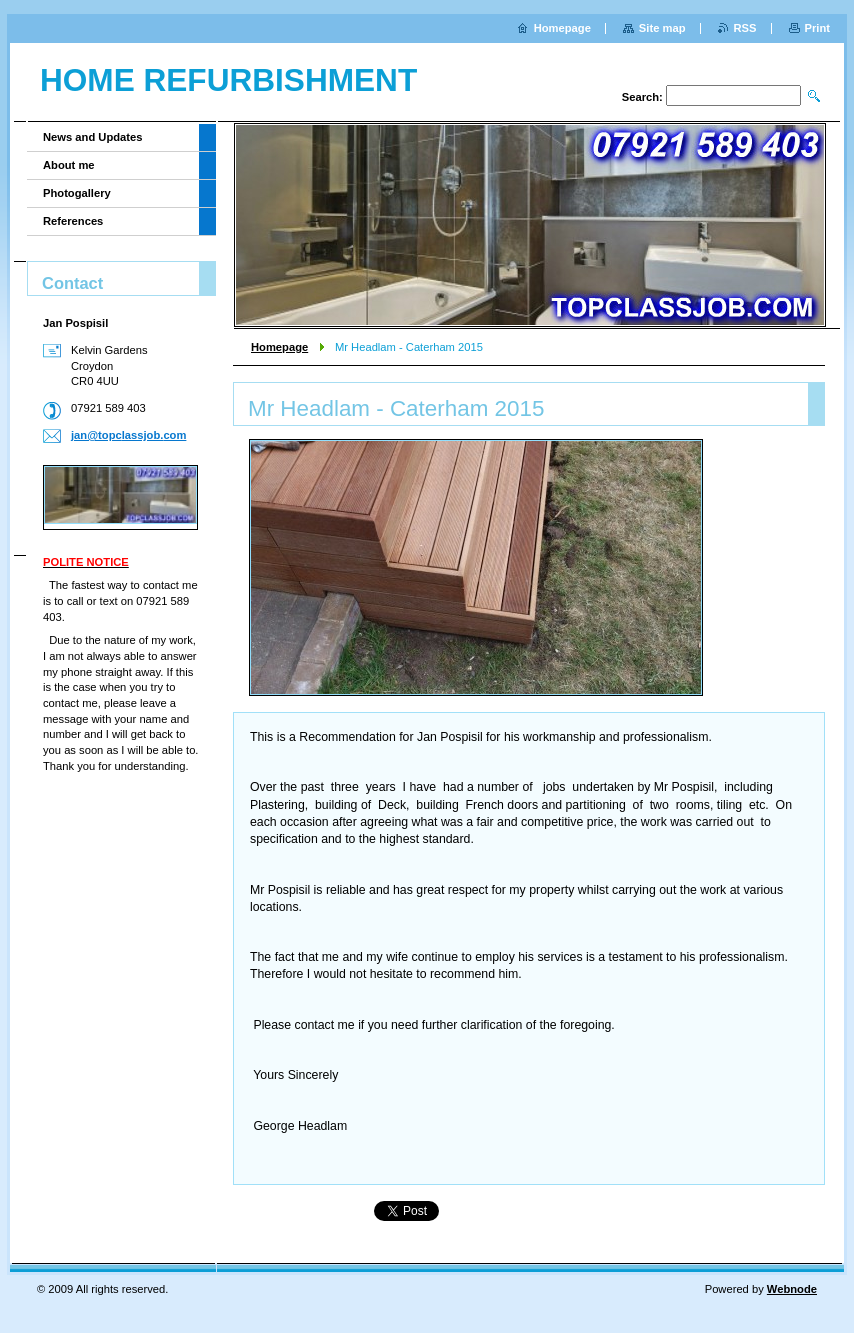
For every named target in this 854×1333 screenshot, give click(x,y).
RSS (745, 28)
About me (69, 165)
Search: (642, 97)
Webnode (792, 1289)
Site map (662, 28)
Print (817, 28)
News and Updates (92, 137)
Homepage (279, 347)
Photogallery (77, 193)
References (73, 221)
